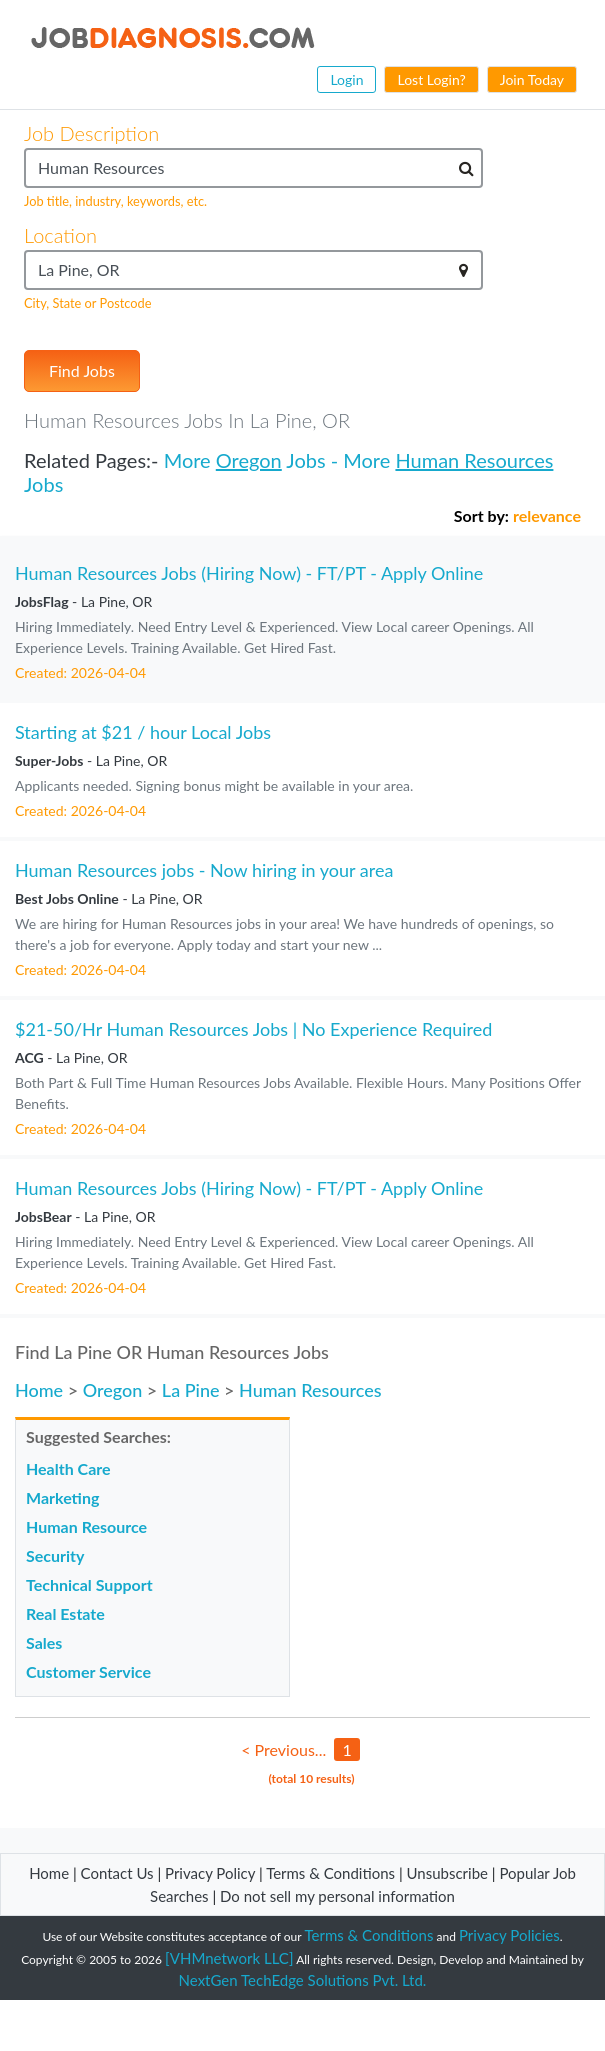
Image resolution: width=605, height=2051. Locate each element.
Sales (44, 1642)
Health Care (68, 1468)
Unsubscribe (447, 1873)
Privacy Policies (509, 1935)
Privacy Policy (210, 1873)
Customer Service (88, 1671)
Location (60, 235)
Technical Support (89, 1584)
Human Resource (86, 1526)
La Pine (191, 1390)
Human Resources (474, 460)
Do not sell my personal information (337, 1896)
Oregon (249, 460)
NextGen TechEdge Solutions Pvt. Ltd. (303, 1980)
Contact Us (117, 1873)
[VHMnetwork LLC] (229, 1958)
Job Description (91, 133)
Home (39, 1390)
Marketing (62, 1497)
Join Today (532, 79)
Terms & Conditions (332, 1873)
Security (55, 1555)
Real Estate (65, 1613)
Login (346, 79)
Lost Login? (431, 79)
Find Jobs (82, 370)
